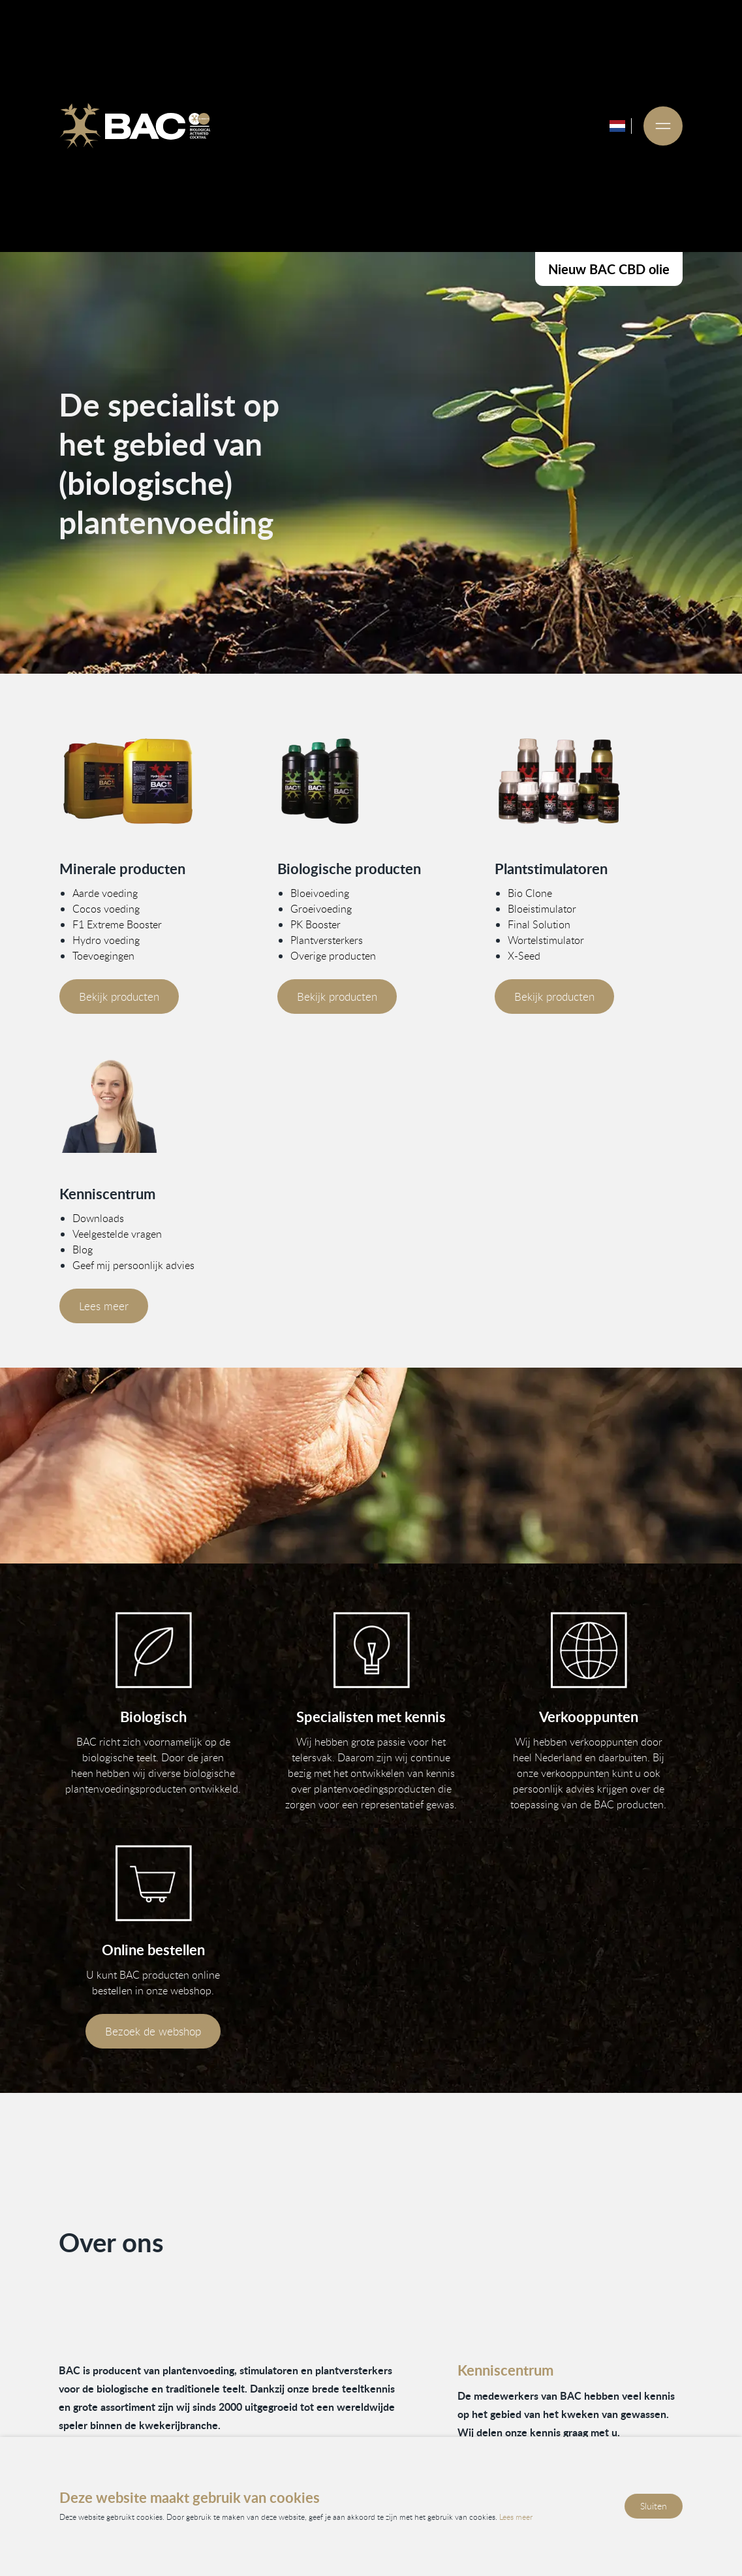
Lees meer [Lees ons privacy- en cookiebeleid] (516, 2517)
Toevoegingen (103, 956)
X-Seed (524, 956)
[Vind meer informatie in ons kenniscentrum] (153, 1106)
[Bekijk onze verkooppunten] (589, 1649)
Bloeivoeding (319, 893)
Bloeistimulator (542, 909)
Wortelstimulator (546, 940)
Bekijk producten (119, 996)
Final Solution (539, 924)
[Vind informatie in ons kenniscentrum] (371, 1649)
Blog (82, 1249)
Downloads (98, 1218)
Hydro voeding (106, 940)
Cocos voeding (106, 909)
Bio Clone (530, 893)
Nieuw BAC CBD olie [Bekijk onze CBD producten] (609, 269)
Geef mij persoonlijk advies (133, 1265)
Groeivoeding (320, 909)
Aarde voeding (105, 893)
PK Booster (315, 924)
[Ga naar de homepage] (135, 126)
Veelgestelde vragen (117, 1234)
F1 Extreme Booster (117, 924)
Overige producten (332, 956)
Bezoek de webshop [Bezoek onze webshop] (153, 2031)
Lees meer (104, 1305)
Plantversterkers (326, 940)
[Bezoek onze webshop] (153, 1883)
